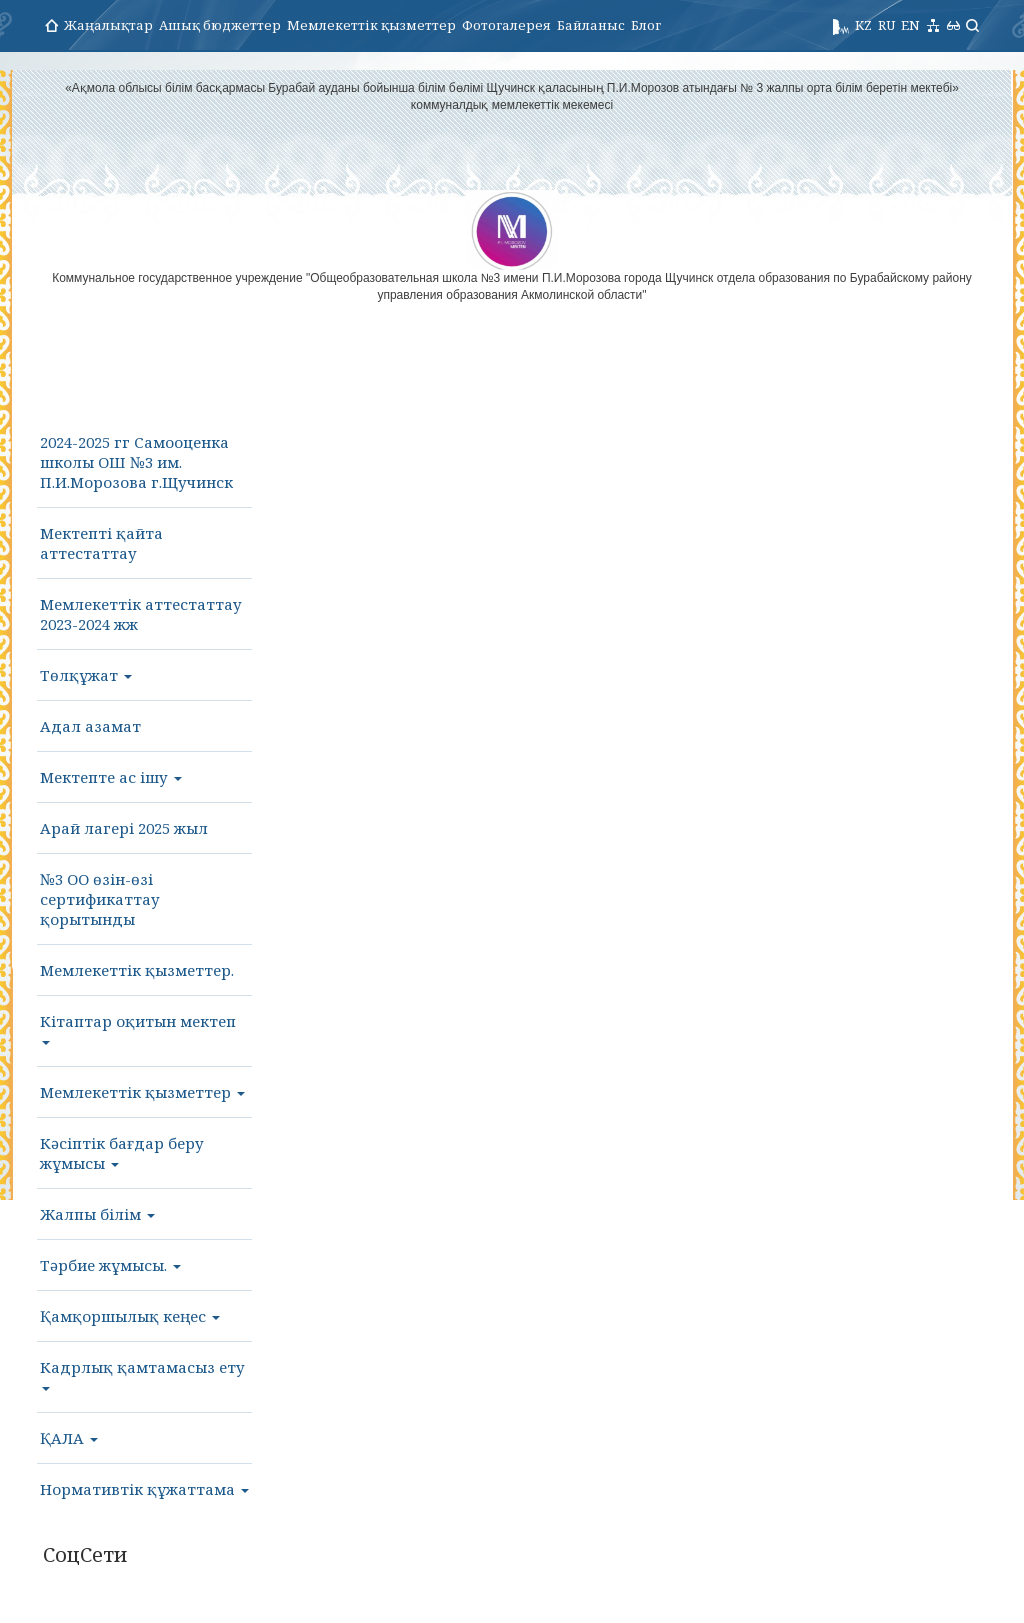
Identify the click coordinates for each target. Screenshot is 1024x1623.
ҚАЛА (69, 1438)
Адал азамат (90, 726)
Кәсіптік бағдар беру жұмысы (122, 1153)
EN (910, 25)
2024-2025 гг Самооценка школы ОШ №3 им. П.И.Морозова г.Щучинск (136, 462)
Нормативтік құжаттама (144, 1489)
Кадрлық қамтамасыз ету (142, 1374)
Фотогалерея (506, 25)
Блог (646, 25)
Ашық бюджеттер (220, 25)
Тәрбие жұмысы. (110, 1265)
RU (886, 25)
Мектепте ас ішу (111, 777)
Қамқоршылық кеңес (130, 1316)
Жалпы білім (97, 1214)
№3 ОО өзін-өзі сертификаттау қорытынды (100, 899)
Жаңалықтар (108, 25)
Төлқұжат (86, 675)
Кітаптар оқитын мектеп (138, 1028)
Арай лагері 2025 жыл (124, 828)
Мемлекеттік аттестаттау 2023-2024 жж (141, 614)
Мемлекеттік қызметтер (371, 25)
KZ (863, 25)
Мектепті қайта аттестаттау (101, 543)
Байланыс (591, 25)
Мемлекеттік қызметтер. (137, 970)
